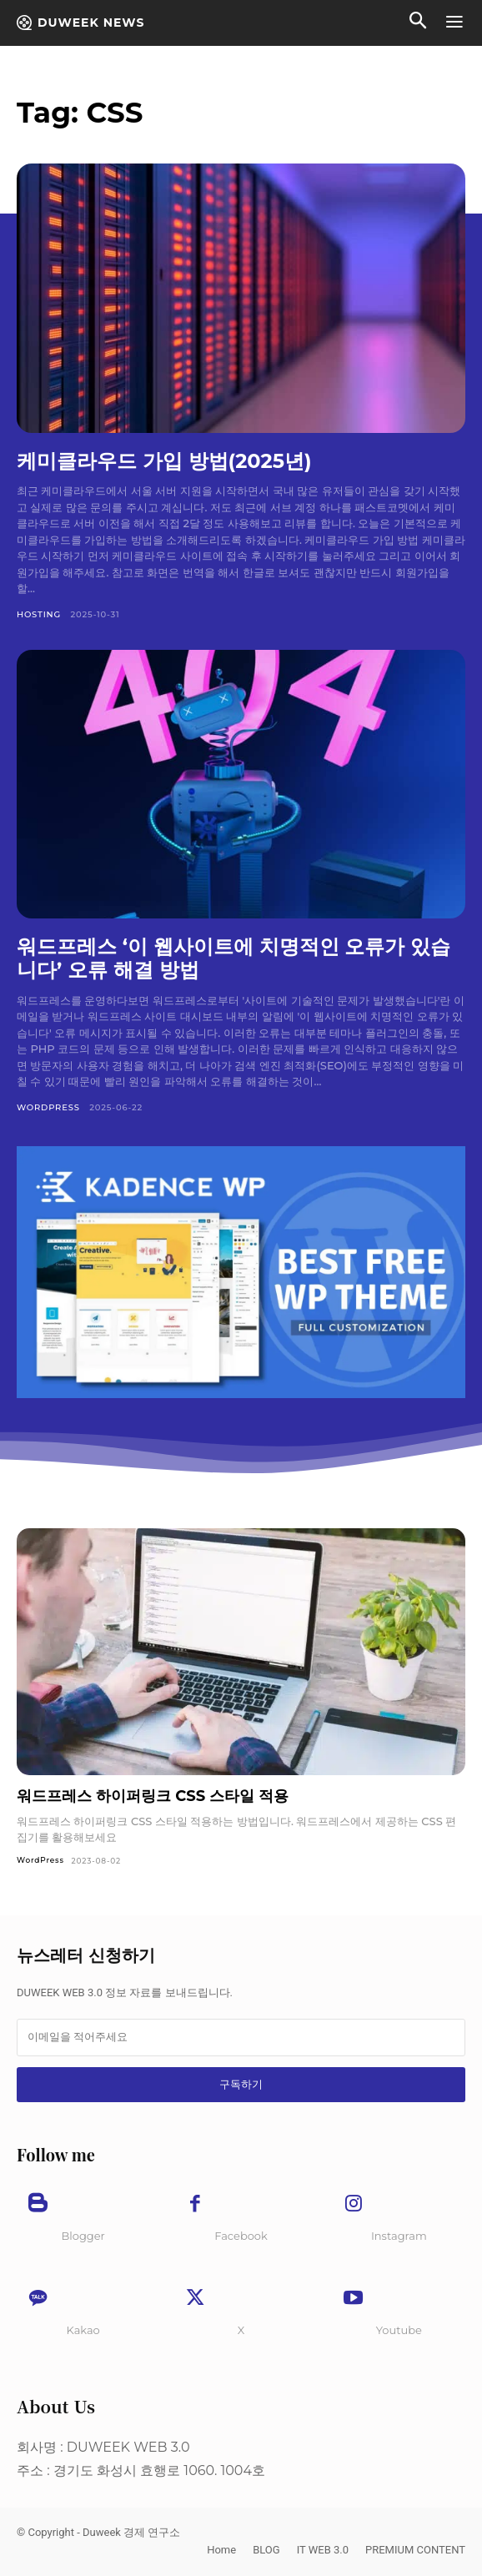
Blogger (83, 2235)
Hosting (39, 614)
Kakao (83, 2330)
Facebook (241, 2235)
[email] (241, 2037)
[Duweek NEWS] (80, 22)
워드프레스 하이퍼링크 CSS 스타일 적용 (153, 1796)
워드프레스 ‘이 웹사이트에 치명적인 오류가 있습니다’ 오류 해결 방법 (233, 958)
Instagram (399, 2235)
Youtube (399, 2330)
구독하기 (241, 2084)
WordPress (48, 1107)
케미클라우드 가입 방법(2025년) (164, 461)
